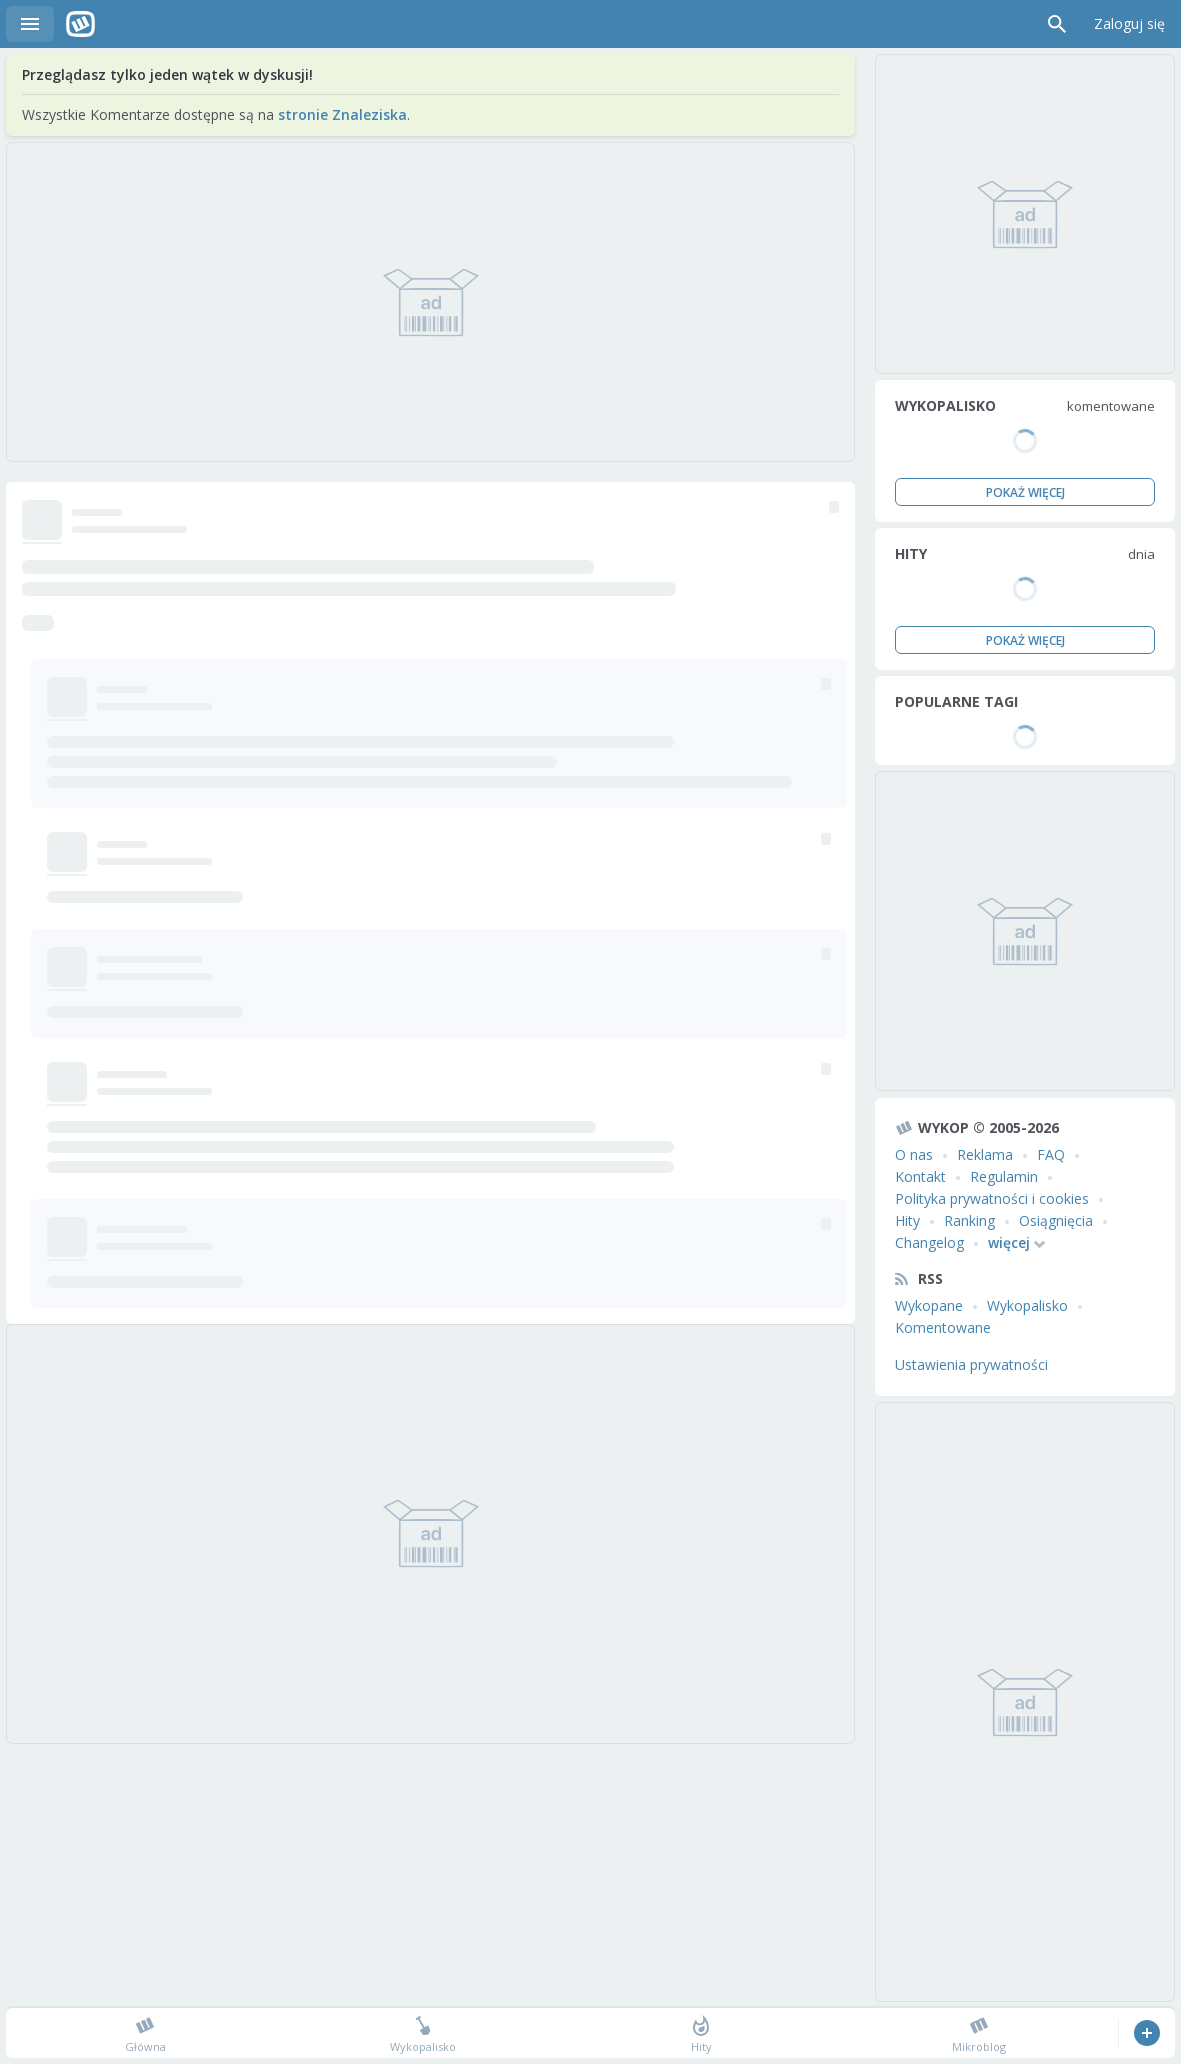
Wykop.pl (80, 24)
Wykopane (929, 1305)
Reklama (985, 1154)
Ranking (969, 1220)
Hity (907, 1220)
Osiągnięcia (1056, 1220)
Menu (30, 24)
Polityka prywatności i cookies (992, 1198)
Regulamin (1004, 1176)
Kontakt (920, 1176)
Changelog (929, 1242)
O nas (914, 1154)
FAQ (1051, 1154)
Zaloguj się (1129, 23)
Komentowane (943, 1327)
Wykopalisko (1027, 1305)
